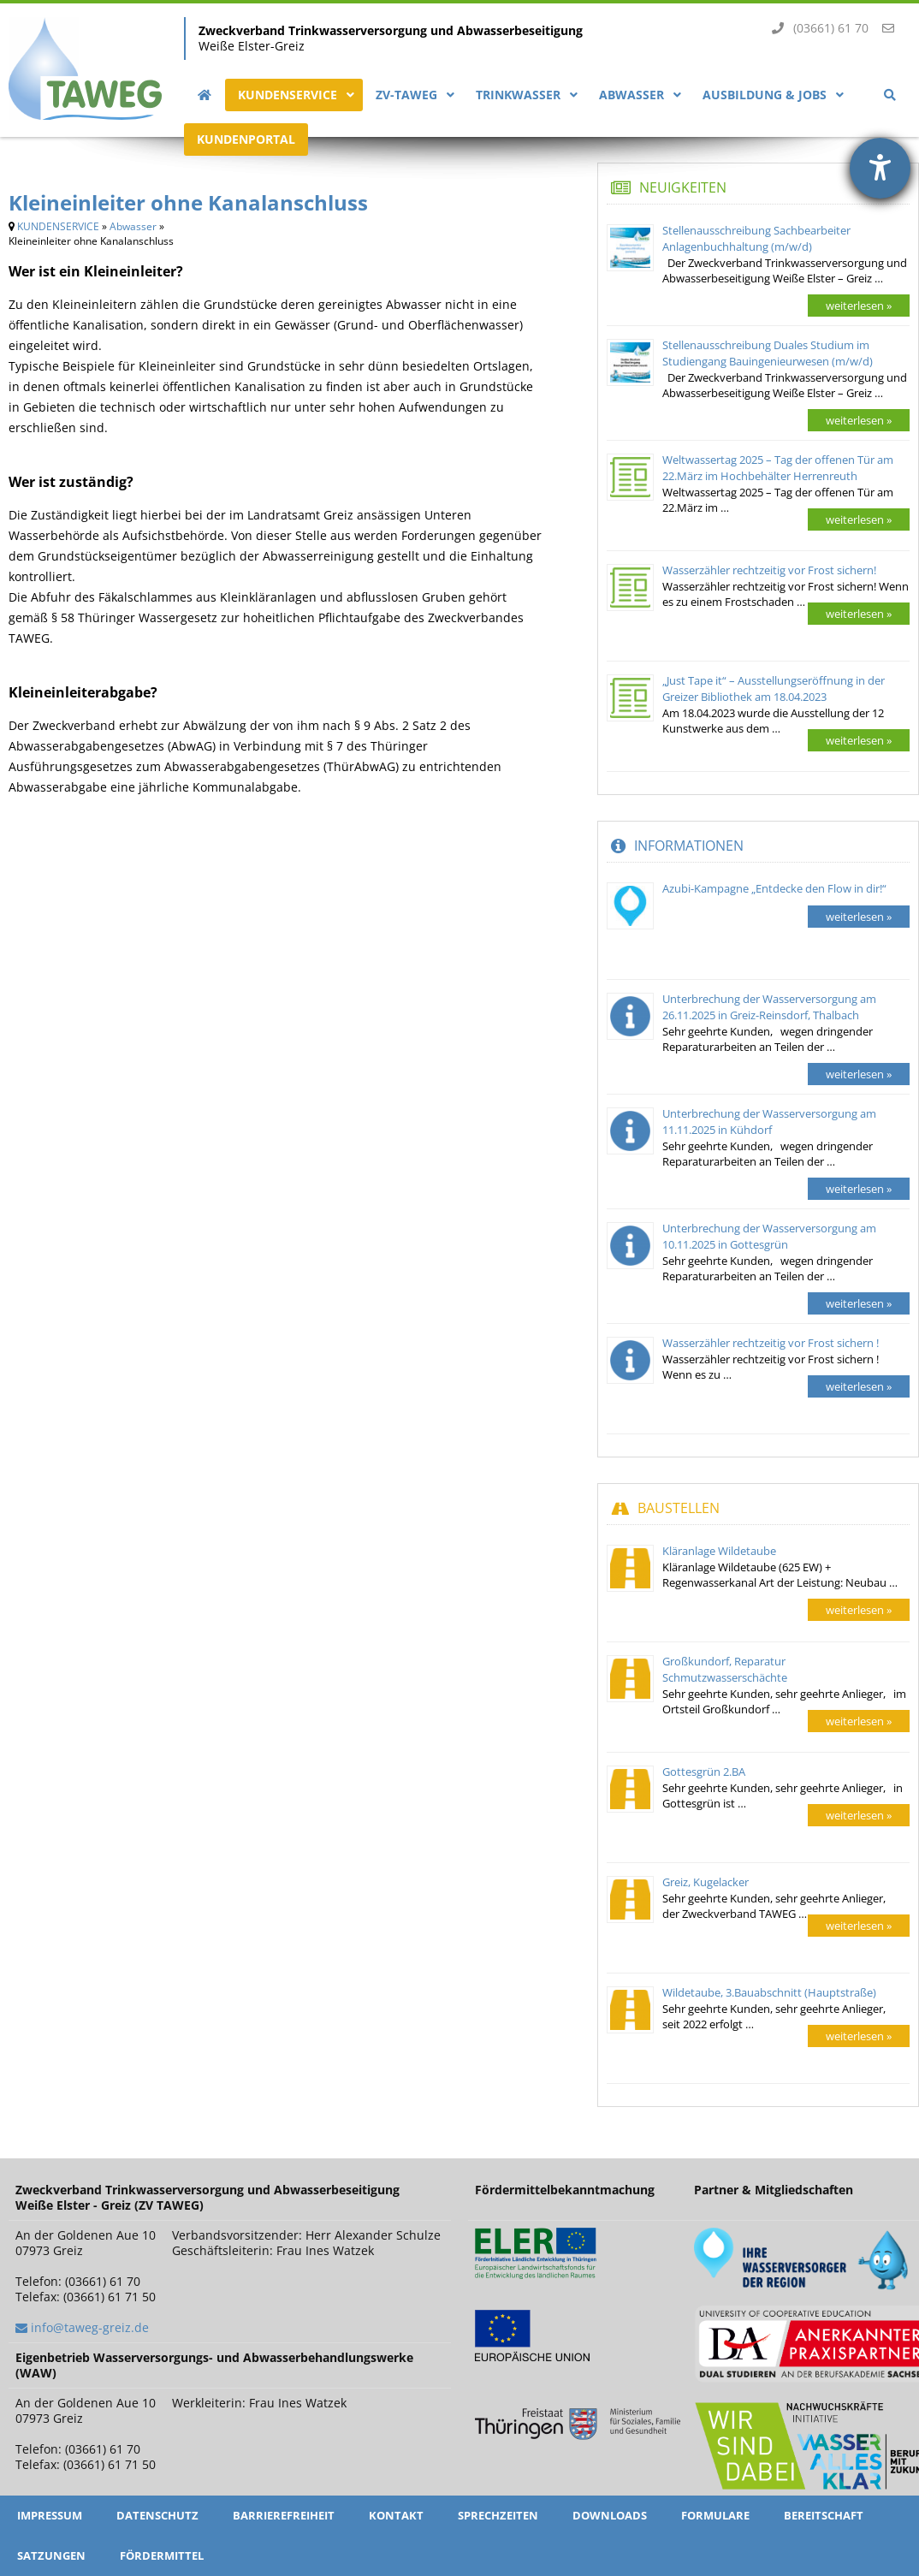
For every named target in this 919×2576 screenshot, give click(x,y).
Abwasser (133, 226)
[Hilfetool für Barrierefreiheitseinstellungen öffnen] (880, 168)
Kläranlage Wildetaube (719, 1550)
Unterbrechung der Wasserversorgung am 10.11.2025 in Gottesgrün (769, 1236)
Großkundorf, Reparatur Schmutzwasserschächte (724, 1669)
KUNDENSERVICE (58, 226)
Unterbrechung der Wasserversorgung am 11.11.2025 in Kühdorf (769, 1121)
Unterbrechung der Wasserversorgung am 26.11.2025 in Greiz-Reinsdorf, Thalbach (769, 1007)
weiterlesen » (859, 305)
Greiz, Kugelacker (705, 1882)
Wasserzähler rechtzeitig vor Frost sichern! (769, 570)
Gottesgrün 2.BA (703, 1771)
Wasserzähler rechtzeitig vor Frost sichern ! (770, 1342)
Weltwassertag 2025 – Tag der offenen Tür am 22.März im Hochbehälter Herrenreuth (777, 468)
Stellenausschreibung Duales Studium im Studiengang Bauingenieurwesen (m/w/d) (767, 353)
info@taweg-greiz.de (90, 2327)
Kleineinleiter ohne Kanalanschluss (188, 202)
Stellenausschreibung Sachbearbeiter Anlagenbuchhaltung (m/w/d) (756, 238)
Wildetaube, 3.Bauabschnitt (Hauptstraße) (769, 1992)
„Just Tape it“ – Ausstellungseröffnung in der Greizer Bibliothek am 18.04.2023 (773, 688)
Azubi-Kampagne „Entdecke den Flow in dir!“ (774, 888)
